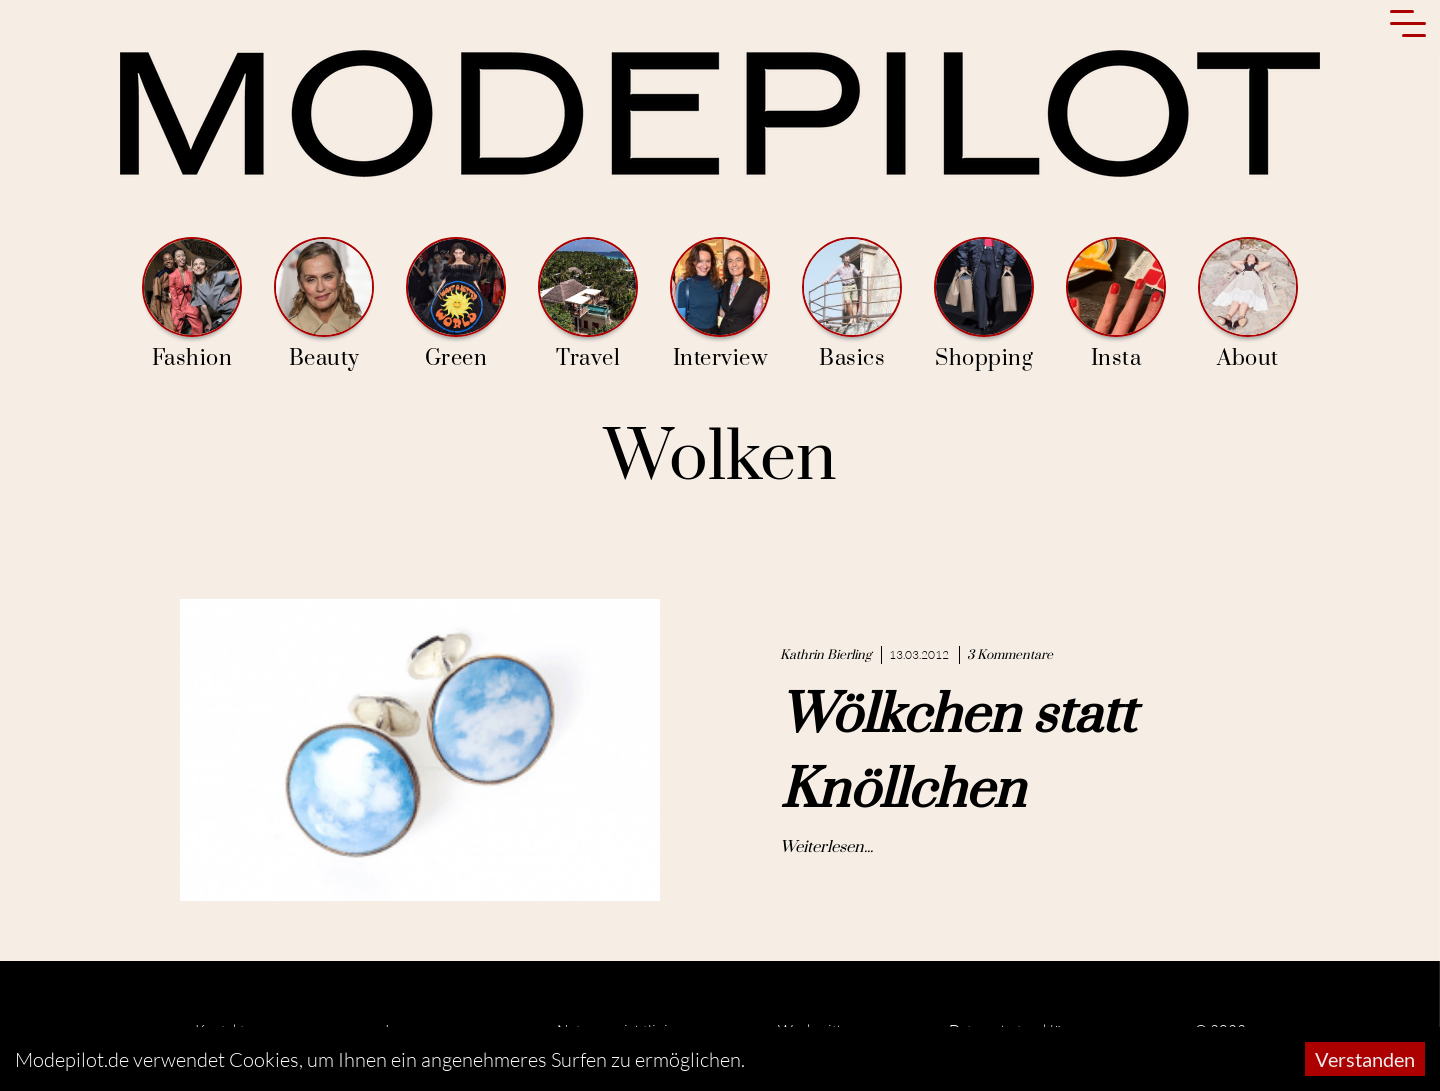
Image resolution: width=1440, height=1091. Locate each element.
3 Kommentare (1010, 655)
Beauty (324, 304)
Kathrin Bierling (825, 655)
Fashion (192, 304)
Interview (720, 304)
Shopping (984, 304)
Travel (588, 304)
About (1248, 304)
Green (456, 304)
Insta (1116, 304)
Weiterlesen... (826, 847)
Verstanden (1365, 1059)
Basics (852, 304)
